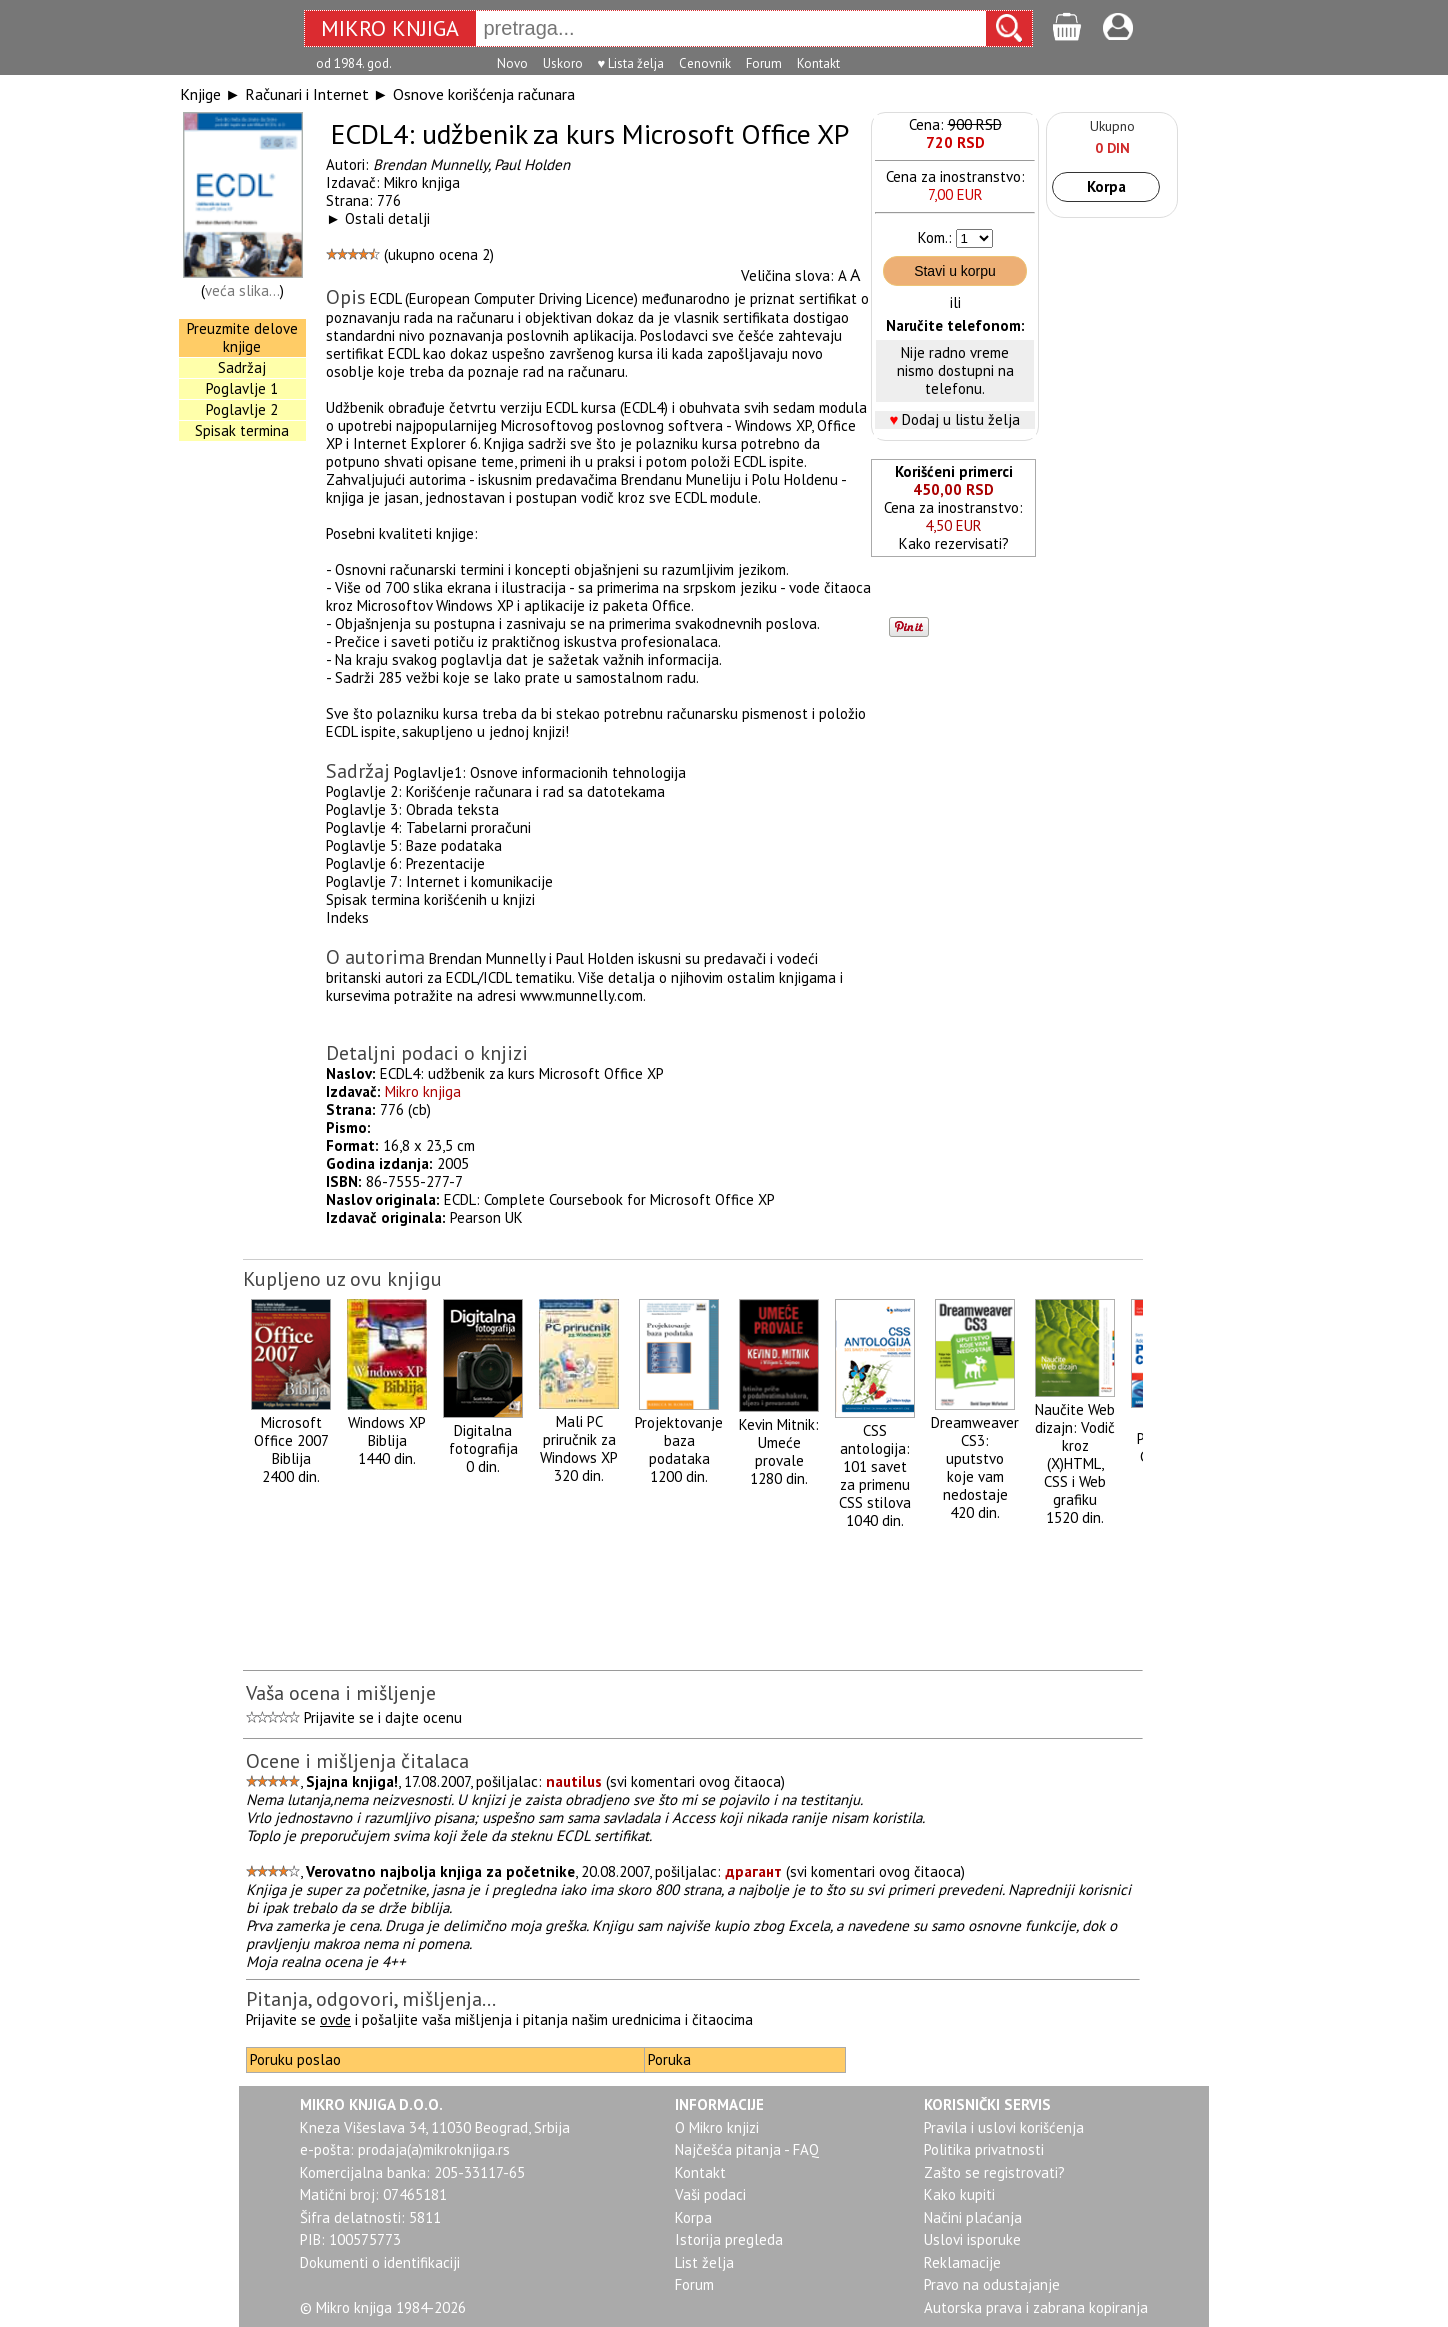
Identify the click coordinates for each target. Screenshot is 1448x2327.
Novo (512, 63)
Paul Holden (532, 164)
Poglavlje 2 (242, 409)
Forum (764, 63)
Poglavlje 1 (242, 388)
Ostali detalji (387, 218)
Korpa (1106, 186)
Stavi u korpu (955, 271)
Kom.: (935, 237)
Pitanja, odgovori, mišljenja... (371, 1999)
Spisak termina (242, 430)
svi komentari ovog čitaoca (695, 1781)
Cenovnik (705, 63)
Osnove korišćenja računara (484, 94)
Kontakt (818, 63)
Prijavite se (339, 1717)
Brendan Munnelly (430, 164)
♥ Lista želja (631, 63)
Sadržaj (242, 367)
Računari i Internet (307, 94)
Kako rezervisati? (954, 543)
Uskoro (563, 63)
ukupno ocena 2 (439, 254)
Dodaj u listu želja (961, 419)
